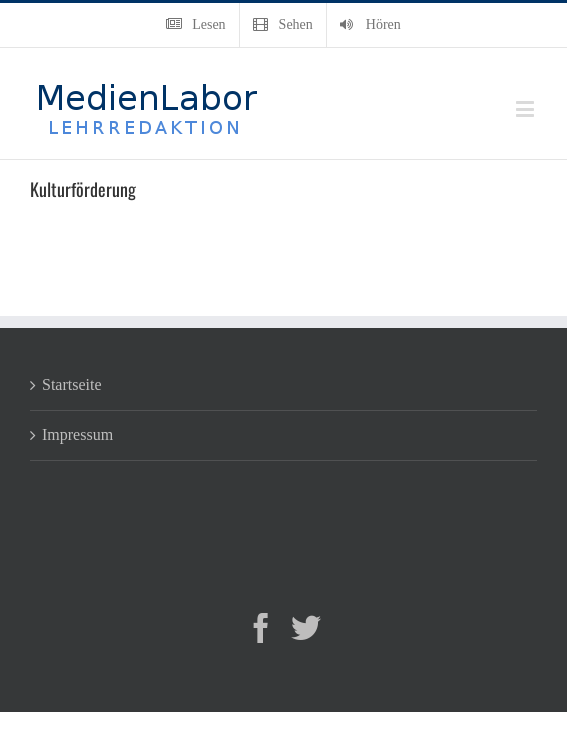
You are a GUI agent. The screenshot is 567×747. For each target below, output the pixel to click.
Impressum (77, 434)
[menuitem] (195, 25)
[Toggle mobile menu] (526, 108)
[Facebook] (261, 628)
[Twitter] (306, 628)
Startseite (72, 384)
